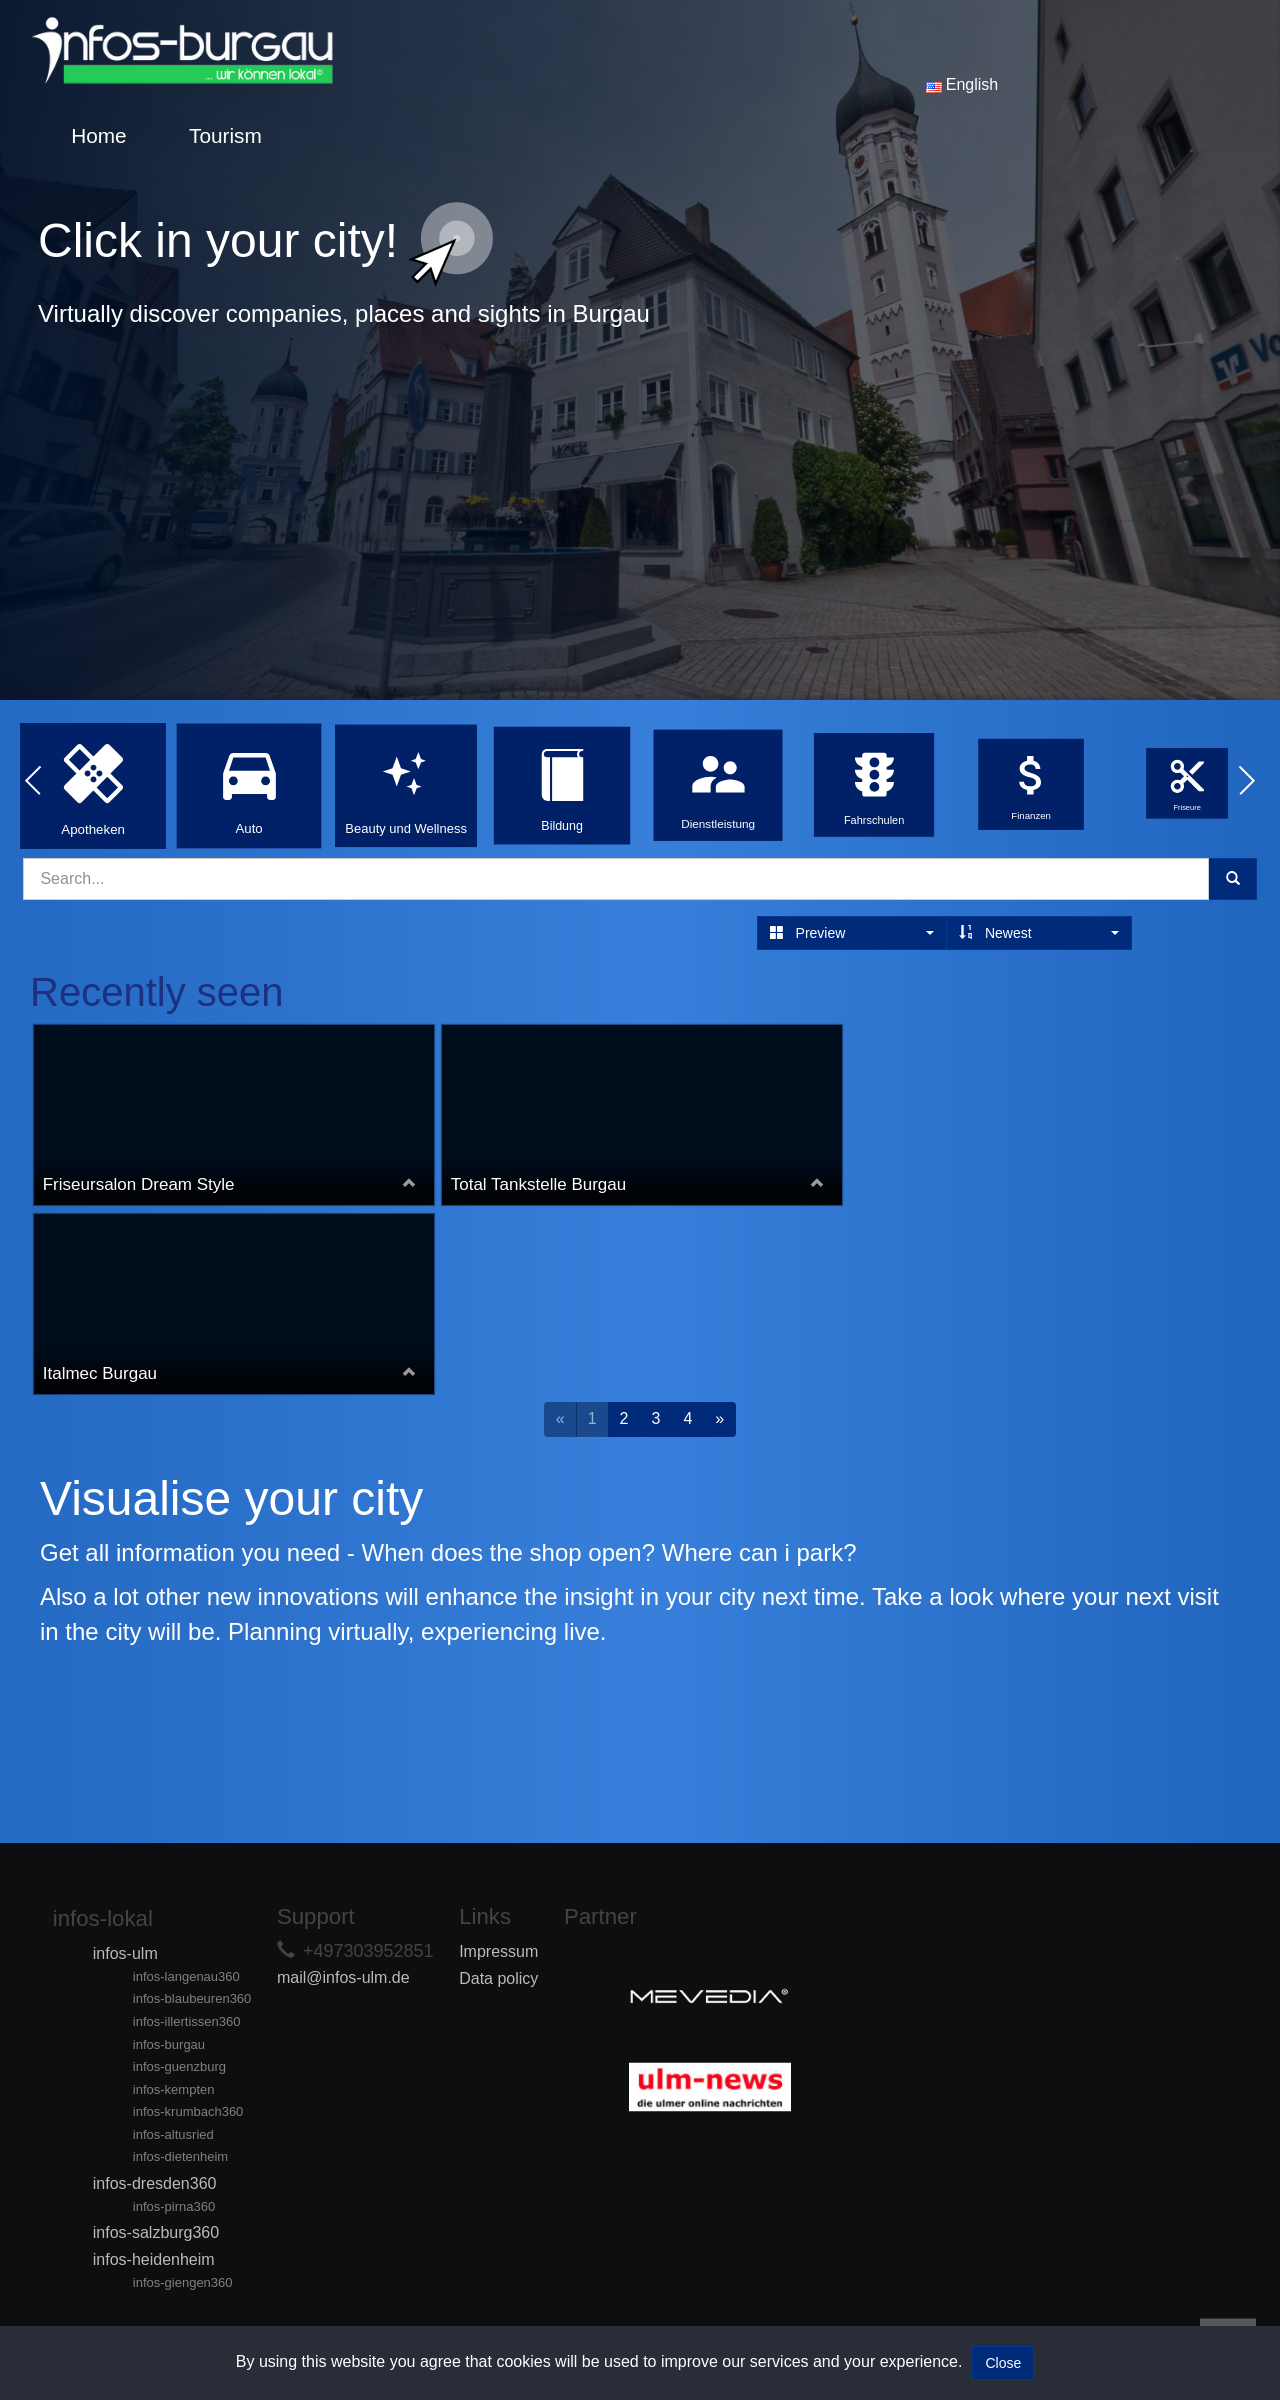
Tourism (225, 135)
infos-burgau (169, 2044)
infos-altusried (173, 2134)
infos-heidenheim (154, 2259)
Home (98, 135)
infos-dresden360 (155, 2183)
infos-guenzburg (179, 2066)
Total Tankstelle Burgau (539, 1184)
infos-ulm (125, 1953)
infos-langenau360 (186, 1976)
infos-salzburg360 (156, 2232)
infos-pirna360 (174, 2206)
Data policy (498, 1978)
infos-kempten (174, 2089)
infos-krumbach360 (188, 2111)
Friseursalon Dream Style (140, 1184)
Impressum (498, 1951)
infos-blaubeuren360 (192, 1998)
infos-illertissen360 (187, 2021)
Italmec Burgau (101, 1373)
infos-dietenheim (180, 2156)
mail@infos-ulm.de (343, 1977)
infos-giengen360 (183, 2282)
